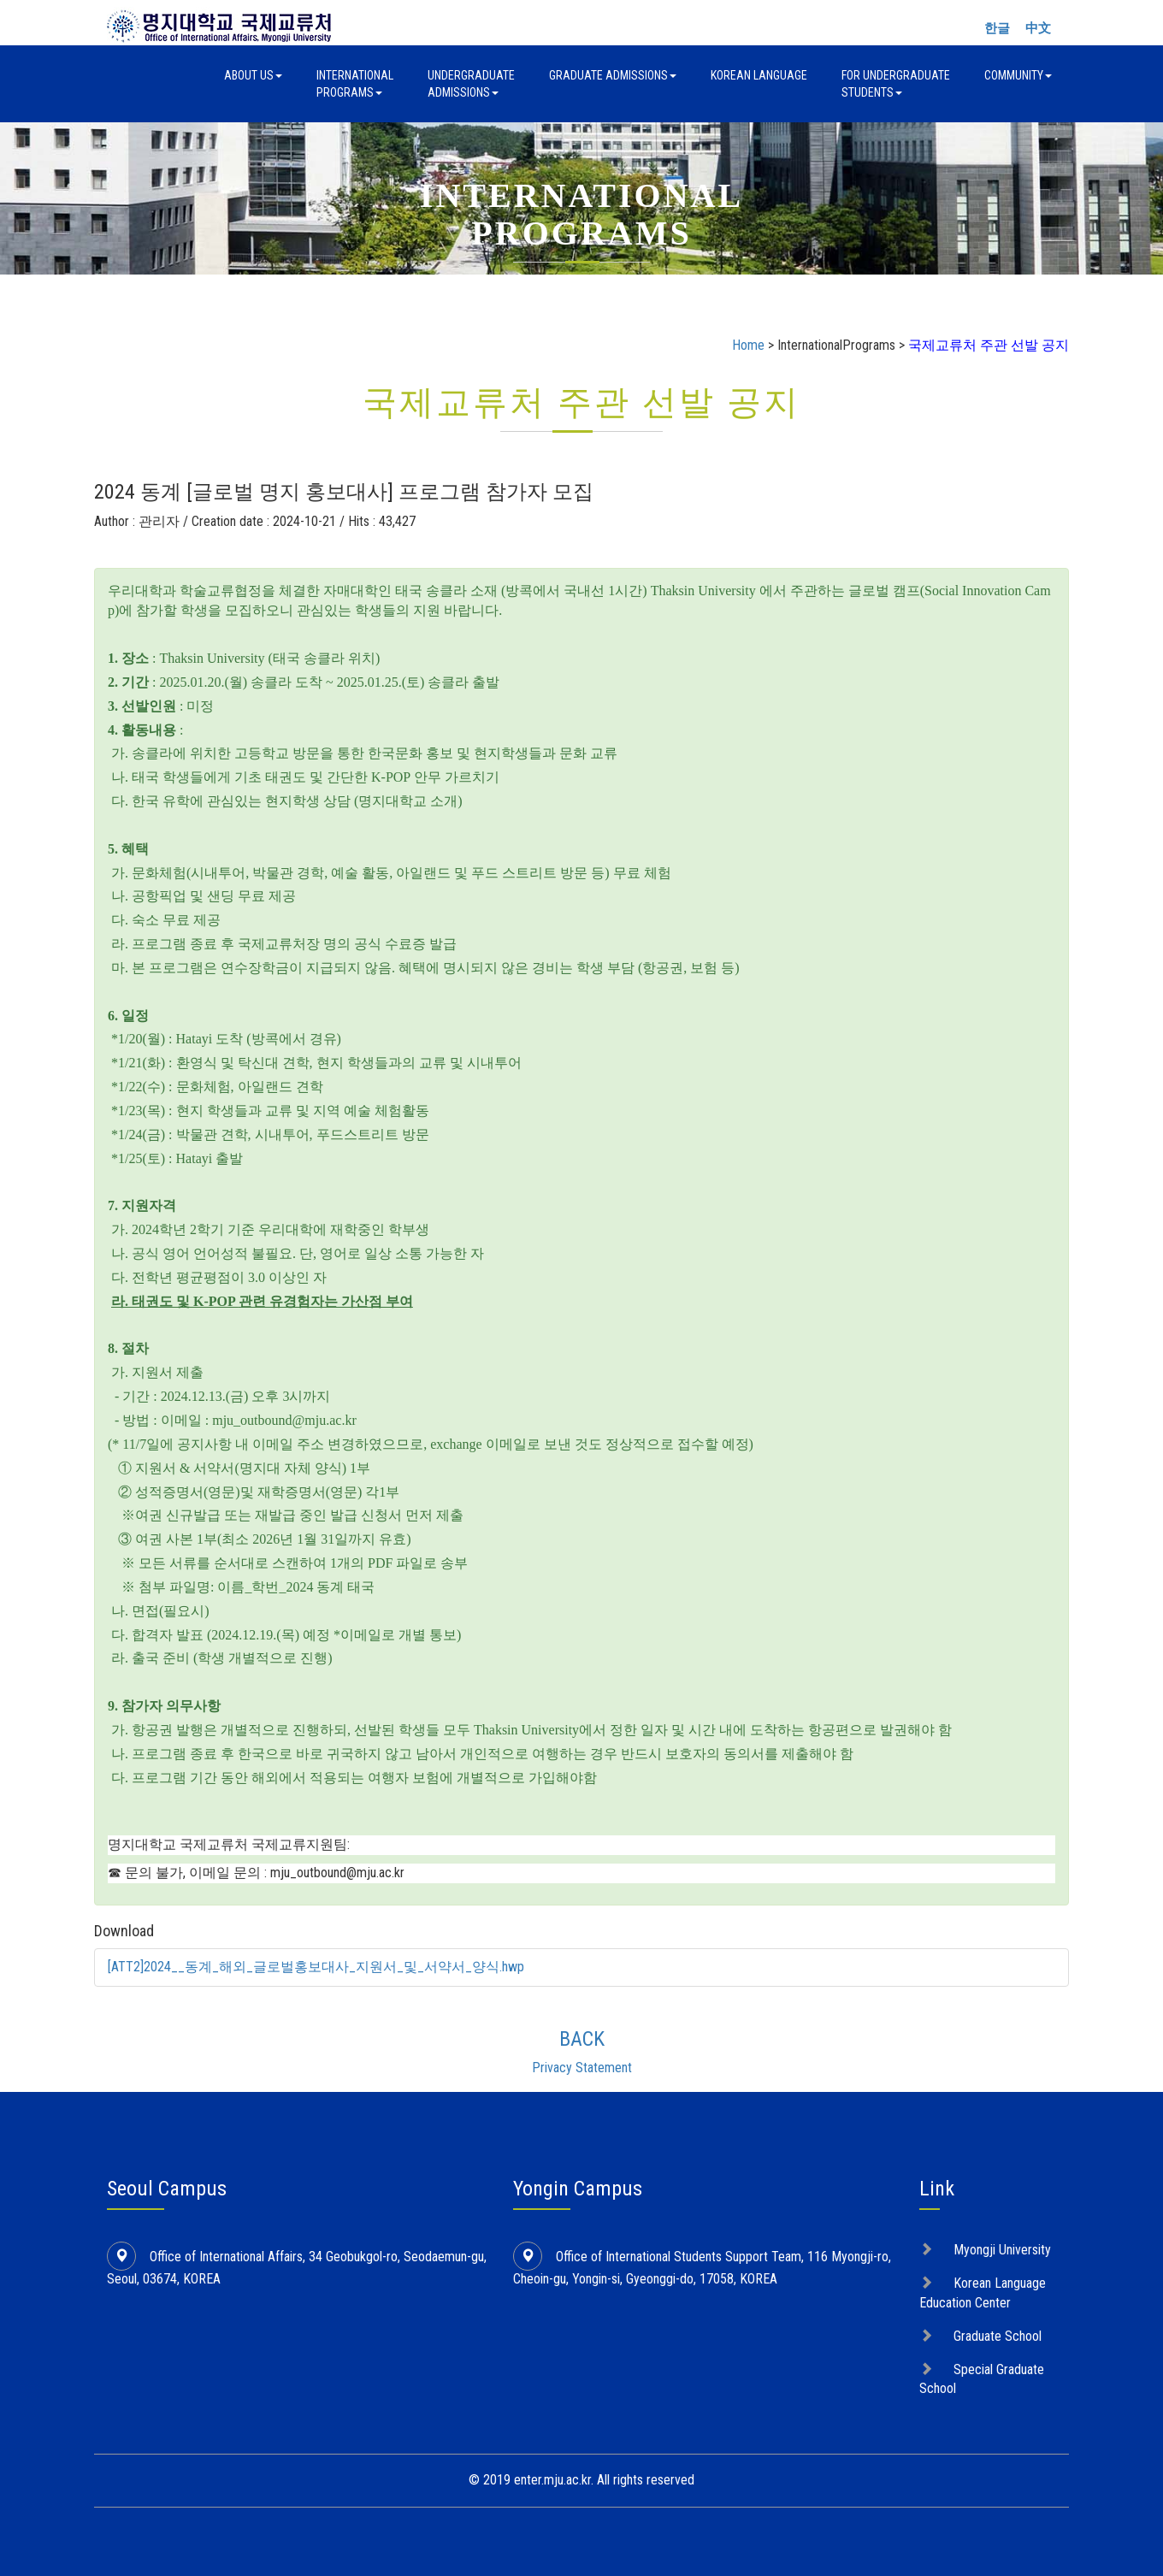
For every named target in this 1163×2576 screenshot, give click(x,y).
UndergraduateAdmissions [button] (471, 83)
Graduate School (997, 2336)
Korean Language (759, 75)
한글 (997, 28)
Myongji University (1002, 2250)
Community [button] (1018, 75)
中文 (1038, 28)
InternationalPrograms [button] (354, 83)
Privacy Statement (582, 2067)
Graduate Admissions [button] (612, 75)
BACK (582, 2039)
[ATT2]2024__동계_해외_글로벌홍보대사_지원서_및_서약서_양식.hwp (316, 1967)
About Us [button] (253, 75)
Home (748, 345)
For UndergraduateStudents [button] (895, 83)
